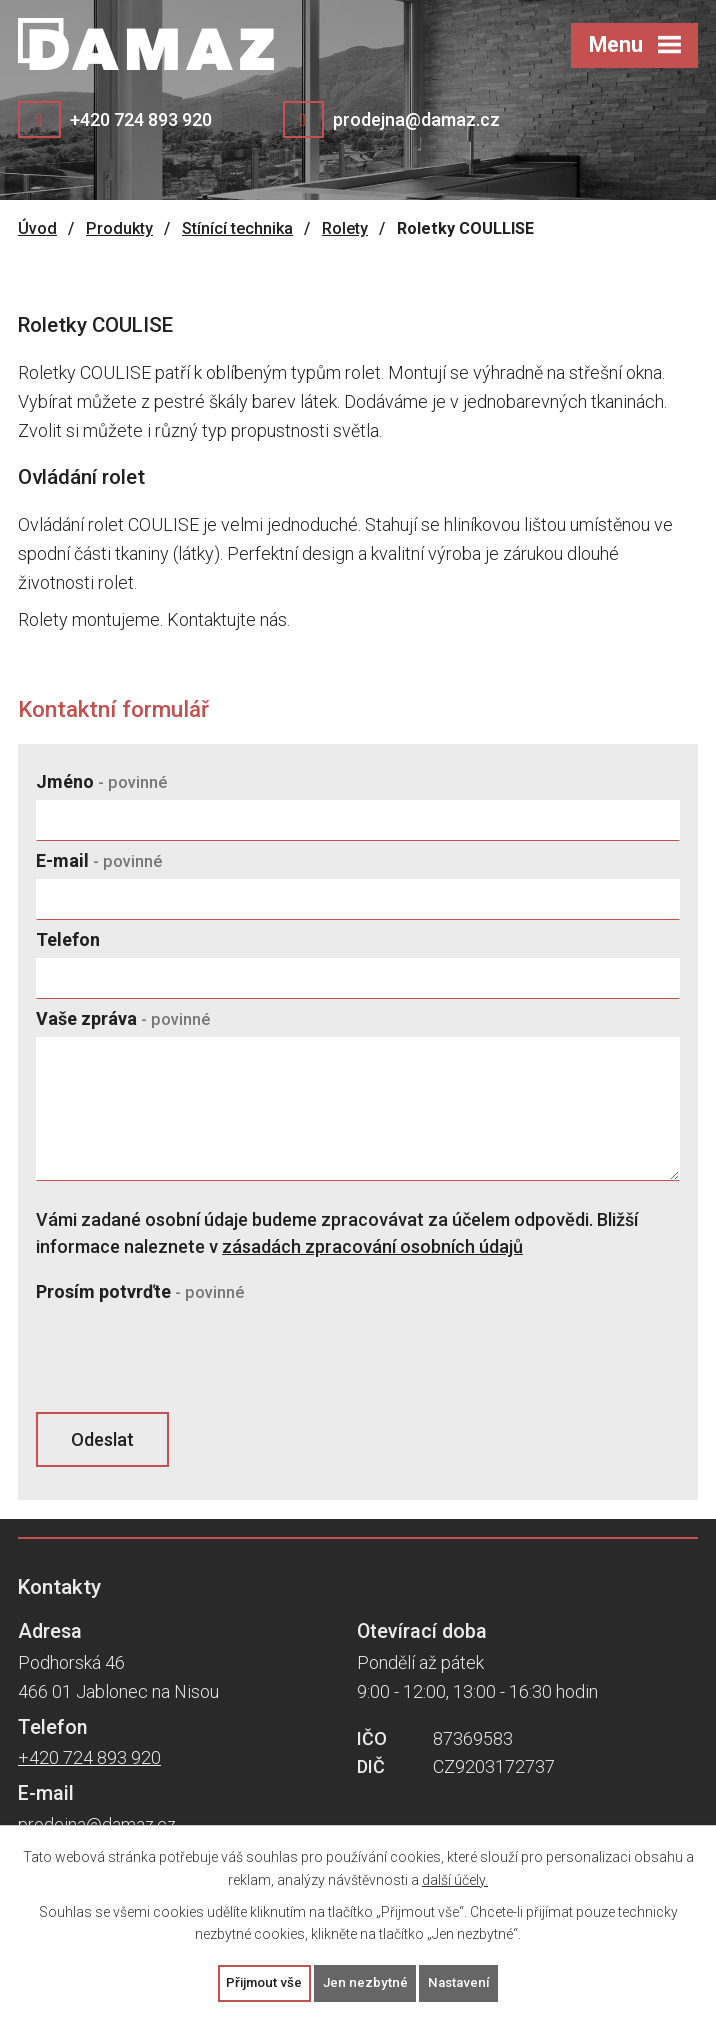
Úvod (37, 228)
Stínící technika (237, 228)
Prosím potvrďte (140, 1291)
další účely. (455, 1878)
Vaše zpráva (123, 1018)
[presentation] (183, 1359)
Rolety (345, 228)
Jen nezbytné (366, 1982)
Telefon (68, 939)
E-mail (99, 860)
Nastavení (463, 1982)
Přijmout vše (261, 1982)
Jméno (101, 781)
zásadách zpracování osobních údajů (372, 1246)
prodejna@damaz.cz (416, 119)
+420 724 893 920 (141, 119)
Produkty (119, 228)
